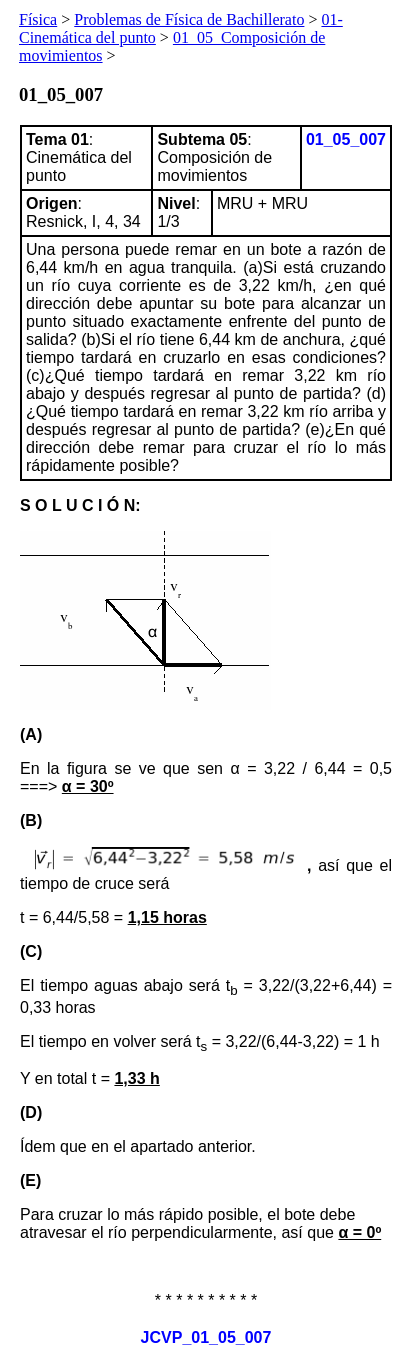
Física (38, 19)
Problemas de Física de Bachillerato (189, 19)
